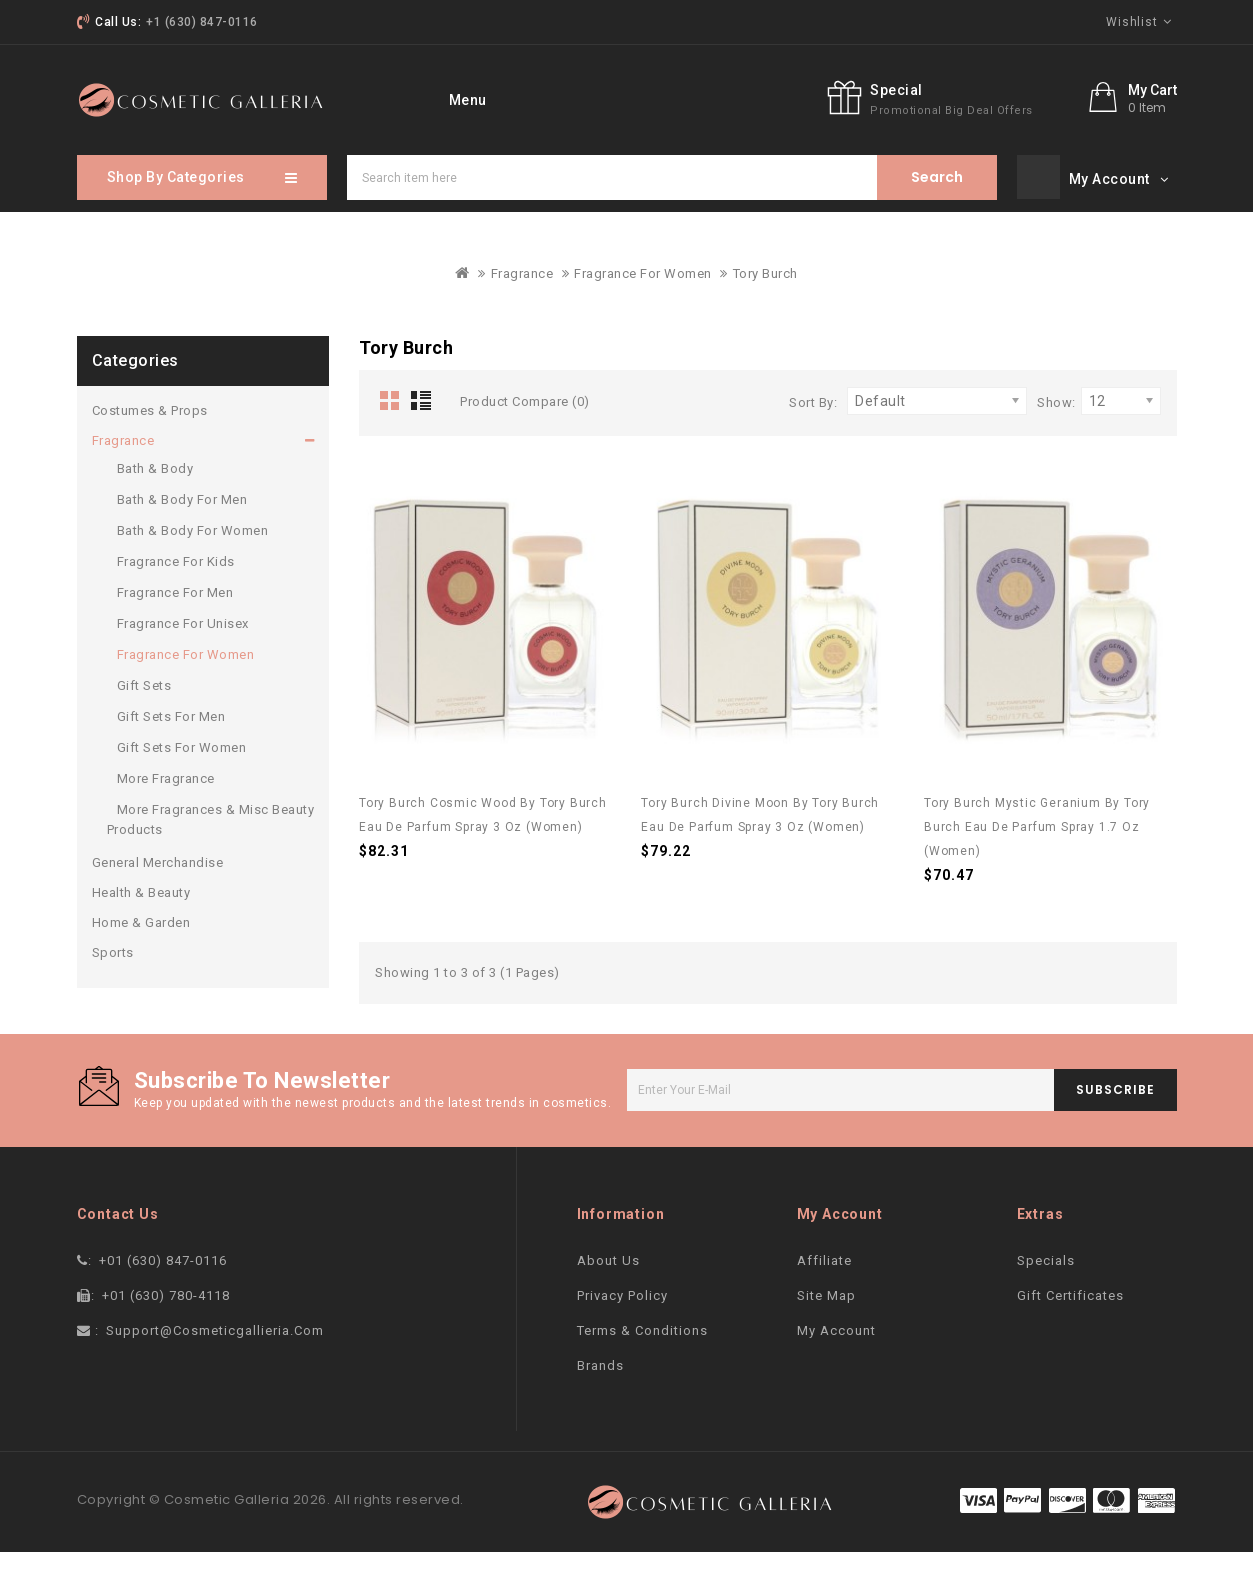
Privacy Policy (622, 1333)
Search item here (937, 215)
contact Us (703, 98)
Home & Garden (141, 960)
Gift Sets (144, 723)
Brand (516, 98)
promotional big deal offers (1045, 160)
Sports (113, 990)
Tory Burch (765, 311)
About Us (608, 1298)
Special (990, 140)
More (793, 98)
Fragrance (522, 311)
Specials (601, 98)
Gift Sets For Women (182, 785)
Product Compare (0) (525, 439)
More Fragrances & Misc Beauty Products (211, 857)
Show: (1056, 440)
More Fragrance (166, 816)
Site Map (826, 1333)
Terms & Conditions (642, 1368)
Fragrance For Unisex (183, 661)
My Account (836, 1368)
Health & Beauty (141, 930)
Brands (600, 1403)
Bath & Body (155, 506)
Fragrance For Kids (176, 599)
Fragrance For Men (175, 630)
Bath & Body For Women (193, 568)
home (440, 98)
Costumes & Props (150, 448)
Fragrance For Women (643, 311)
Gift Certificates (1070, 1333)
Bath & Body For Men (182, 537)
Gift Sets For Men (171, 754)
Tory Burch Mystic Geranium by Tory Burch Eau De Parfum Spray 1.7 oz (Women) (1037, 865)
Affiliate (824, 1298)
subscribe (1115, 1127)
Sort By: (813, 440)
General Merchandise (158, 900)
